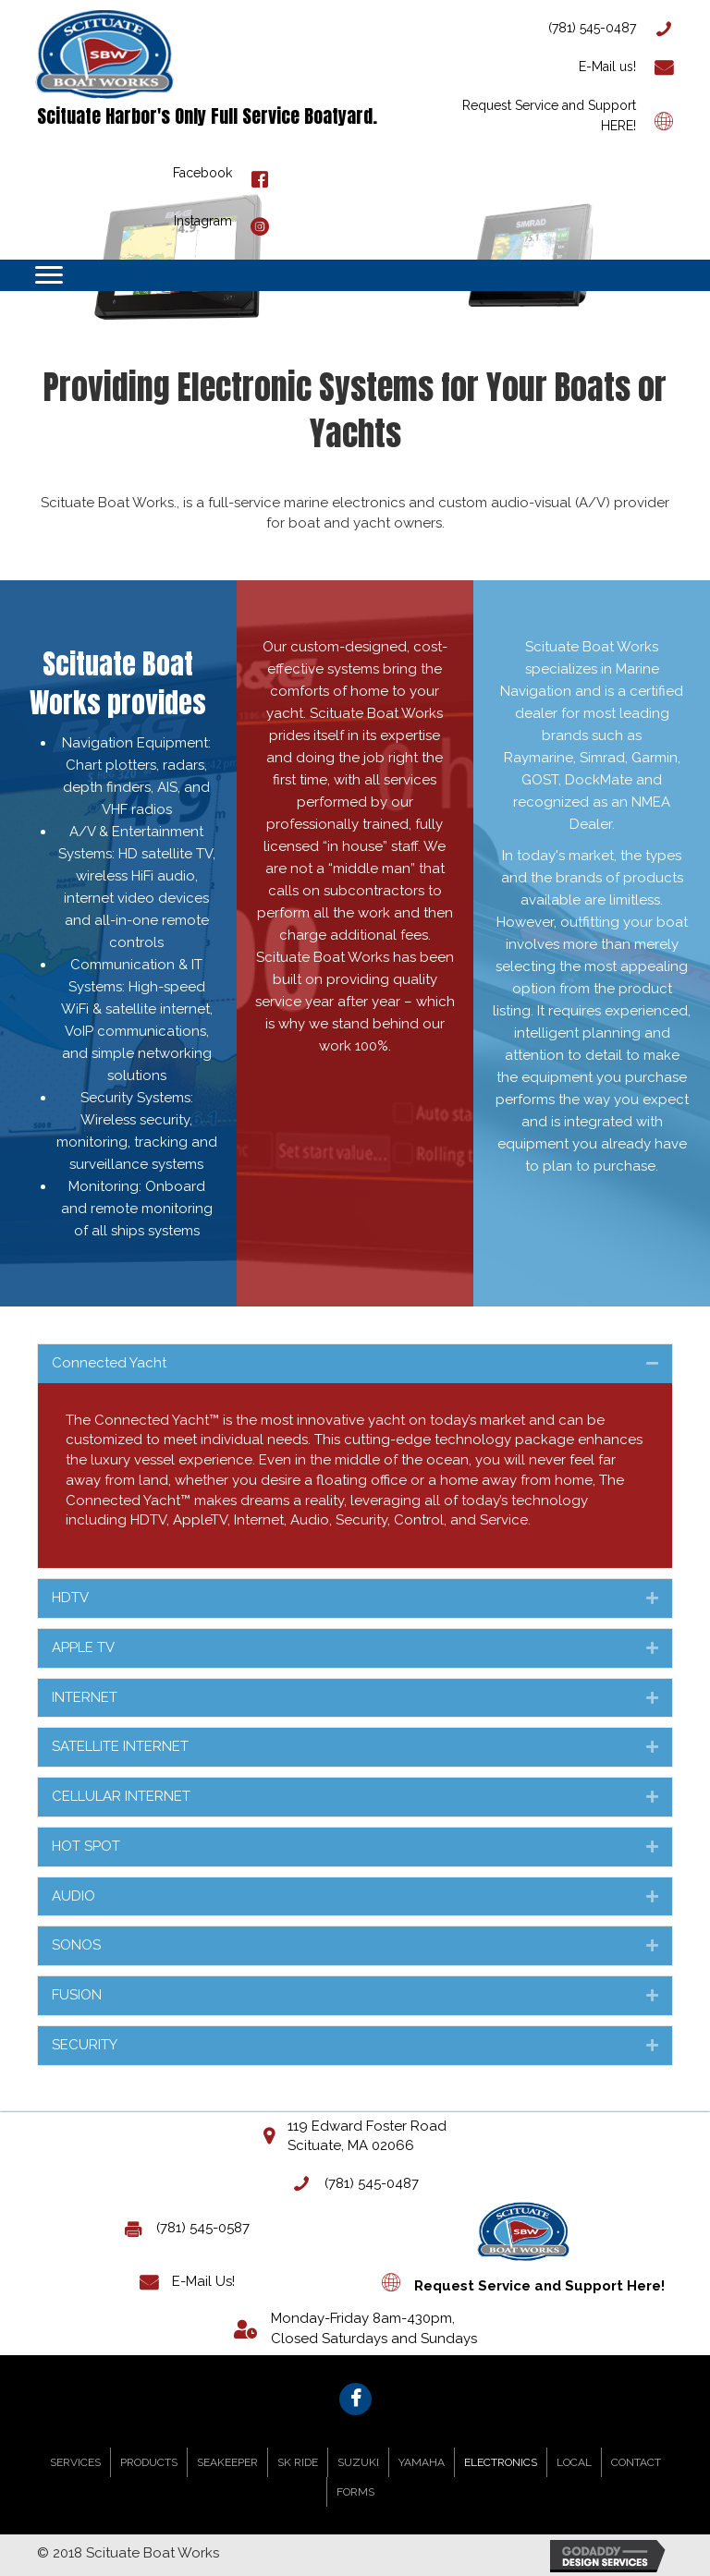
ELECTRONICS (500, 2462)
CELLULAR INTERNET (121, 1796)
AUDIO (73, 1896)
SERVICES (75, 2462)
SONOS (76, 1945)
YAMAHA (421, 2462)
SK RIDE (297, 2462)
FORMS (355, 2491)
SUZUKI (358, 2462)
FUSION (77, 1995)
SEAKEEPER (227, 2462)
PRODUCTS (149, 2462)
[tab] (355, 1363)
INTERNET (84, 1697)
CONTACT (636, 2462)
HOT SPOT (86, 1846)
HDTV (70, 1597)
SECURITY (84, 2044)
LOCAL (574, 2462)
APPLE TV (83, 1647)
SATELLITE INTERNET (120, 1746)
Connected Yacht (109, 1363)
